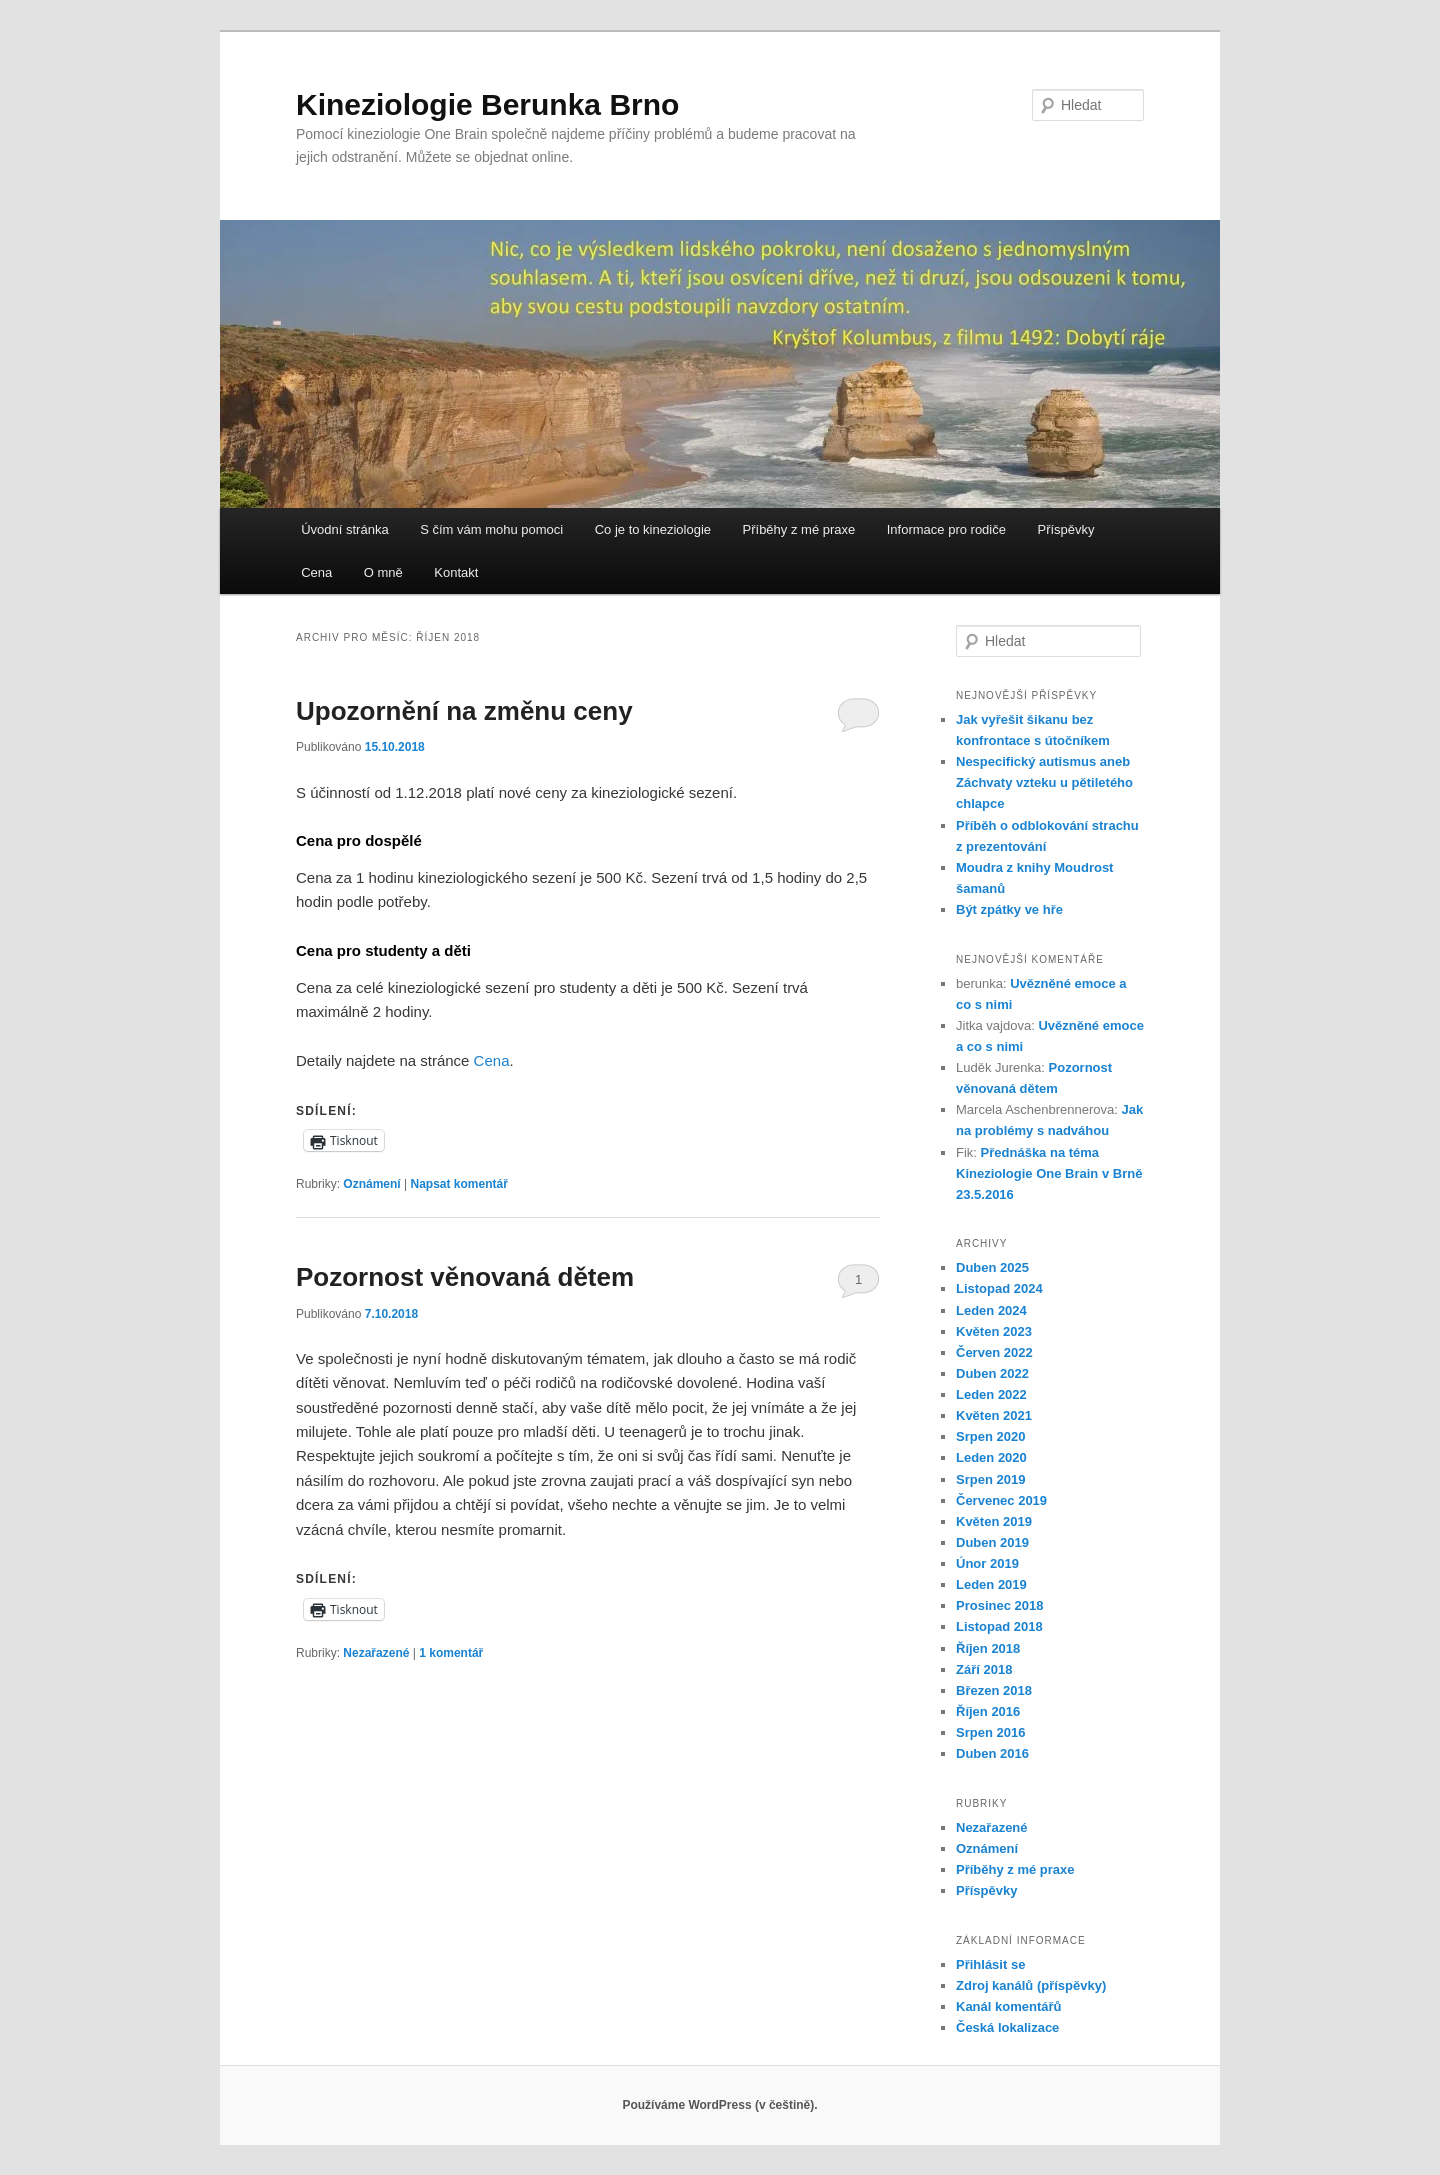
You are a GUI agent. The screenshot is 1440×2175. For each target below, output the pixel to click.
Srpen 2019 (990, 1479)
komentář (451, 1653)
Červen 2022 (994, 1352)
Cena (316, 572)
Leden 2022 (991, 1394)
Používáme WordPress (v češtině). (719, 2105)
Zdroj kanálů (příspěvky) (1031, 1985)
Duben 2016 (992, 1753)
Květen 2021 (994, 1415)
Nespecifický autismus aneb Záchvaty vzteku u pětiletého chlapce (1044, 782)
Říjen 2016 (988, 1711)
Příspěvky (1065, 529)
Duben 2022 (992, 1373)
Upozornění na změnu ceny (464, 711)
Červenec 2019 (1001, 1500)
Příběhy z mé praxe (799, 529)
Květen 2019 (994, 1521)
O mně (383, 572)
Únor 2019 (987, 1563)
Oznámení (371, 1184)
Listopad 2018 (999, 1626)
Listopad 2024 (999, 1288)
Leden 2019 (991, 1584)
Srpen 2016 (990, 1732)
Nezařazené (376, 1653)
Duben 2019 (992, 1542)
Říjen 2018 (988, 1648)
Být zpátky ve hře (1009, 909)
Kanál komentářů (1008, 2006)
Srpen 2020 (990, 1436)
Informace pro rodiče (946, 529)
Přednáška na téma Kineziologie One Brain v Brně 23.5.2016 (1049, 1173)
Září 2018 (984, 1669)
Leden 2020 (991, 1457)
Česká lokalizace (1007, 2027)
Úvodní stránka (344, 529)
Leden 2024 (991, 1310)
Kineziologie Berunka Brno (487, 104)
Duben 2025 (992, 1267)
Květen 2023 (994, 1331)
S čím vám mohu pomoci (491, 529)
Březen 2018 (994, 1690)
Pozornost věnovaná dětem (465, 1277)
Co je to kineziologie (653, 529)
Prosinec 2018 (999, 1605)
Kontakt (456, 572)
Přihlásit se (990, 1964)
